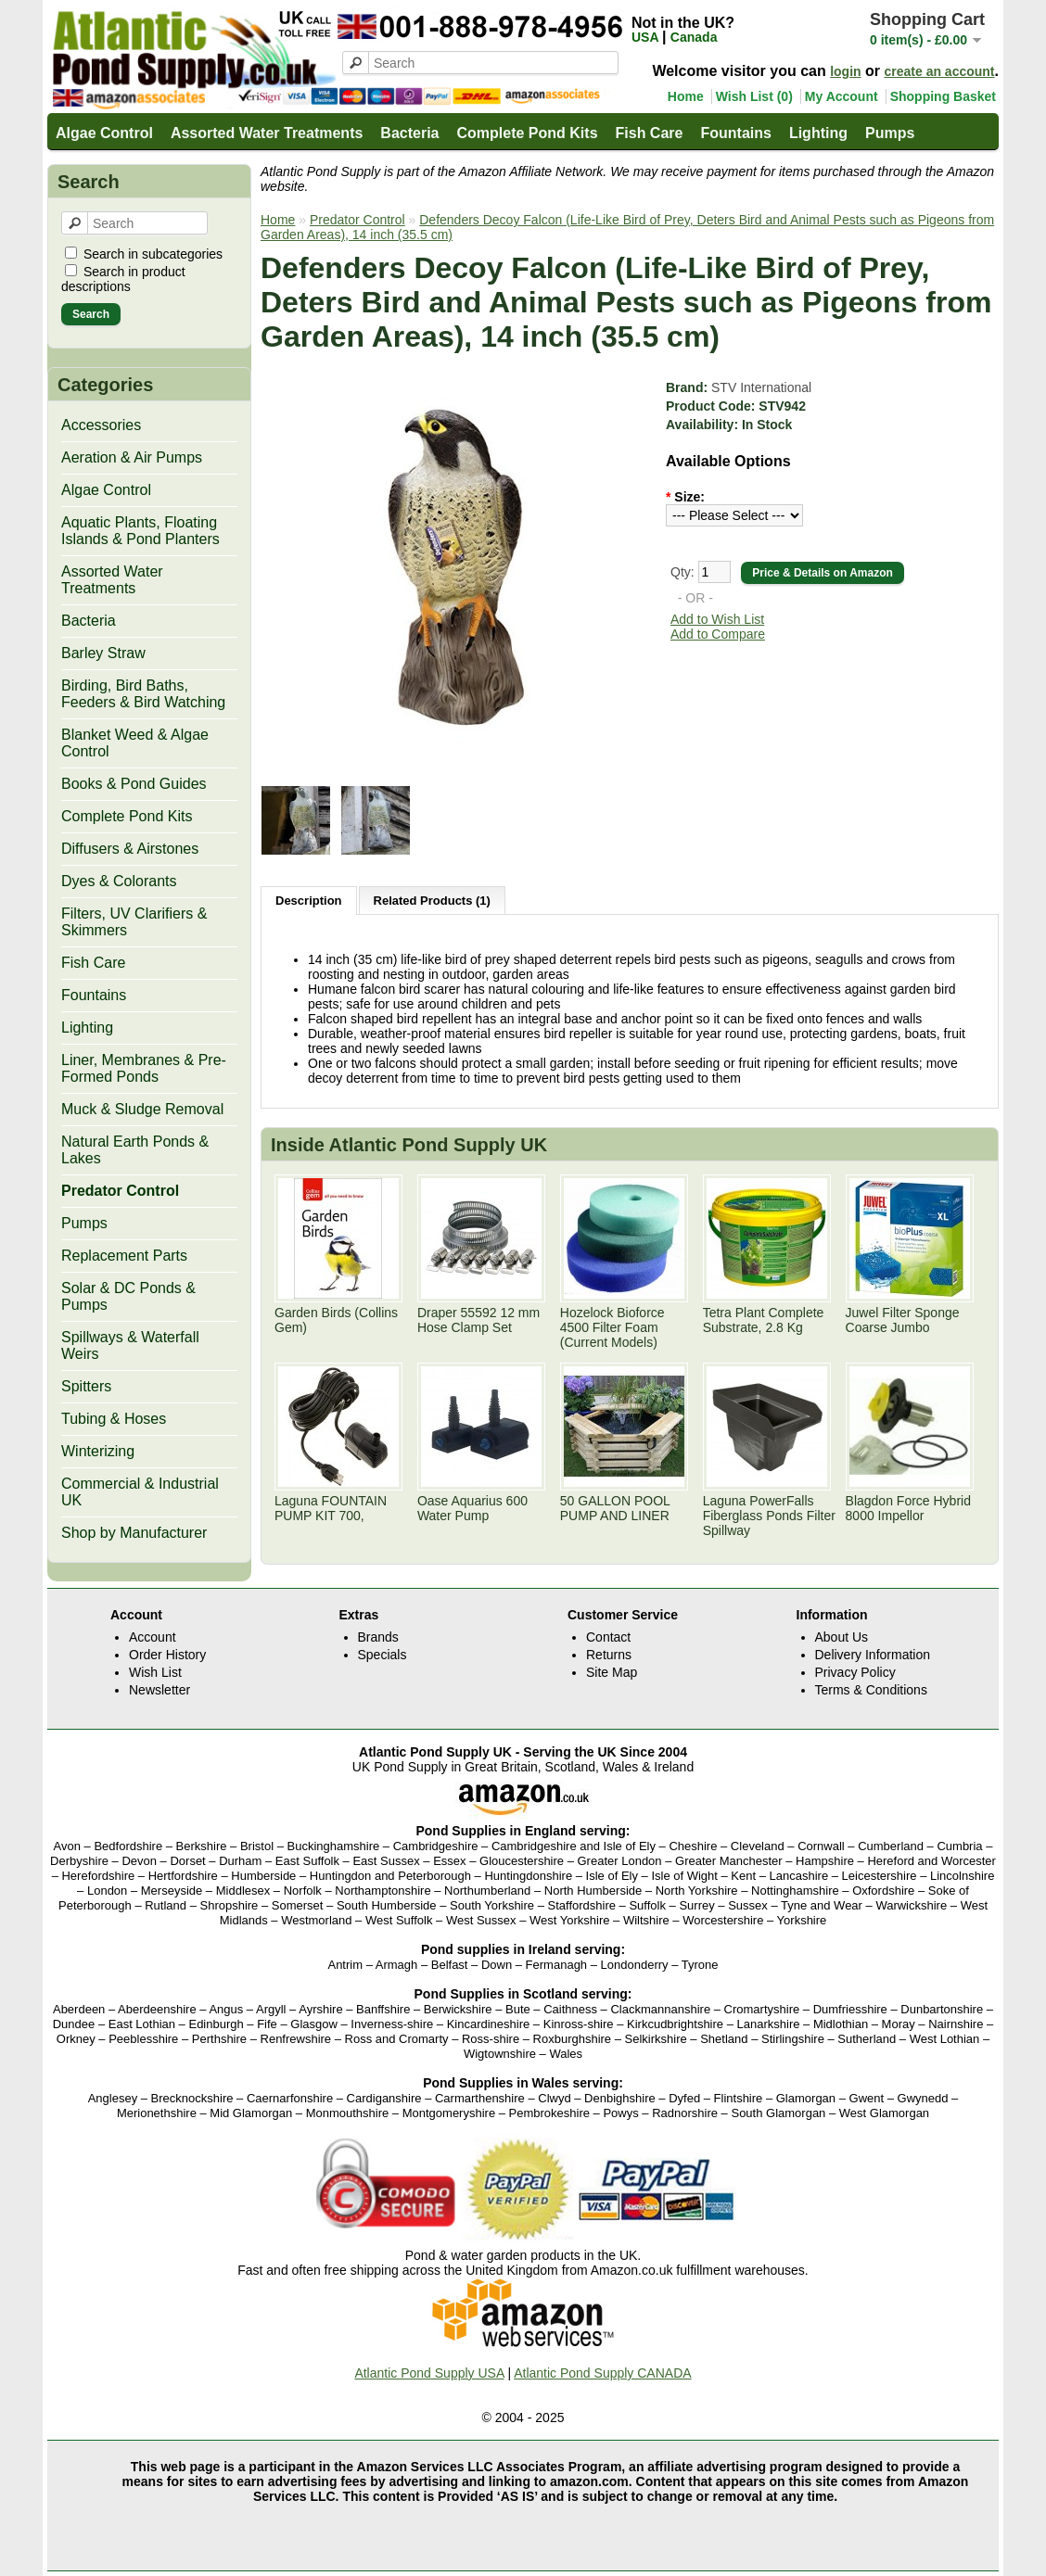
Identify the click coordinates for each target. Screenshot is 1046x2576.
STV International (761, 387)
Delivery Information (873, 1654)
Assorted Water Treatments (267, 133)
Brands (378, 1637)
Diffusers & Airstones (129, 849)
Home (686, 96)
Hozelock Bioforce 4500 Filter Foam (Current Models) (612, 1327)
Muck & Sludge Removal (142, 1109)
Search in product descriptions (123, 279)
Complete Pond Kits (527, 133)
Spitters (86, 1386)
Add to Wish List (717, 619)
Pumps (889, 133)
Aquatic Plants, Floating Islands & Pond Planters (140, 530)
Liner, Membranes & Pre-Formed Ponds (143, 1068)
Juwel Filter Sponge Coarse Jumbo (903, 1320)
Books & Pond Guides (134, 784)
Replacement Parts (124, 1255)
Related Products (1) (432, 900)
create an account (939, 71)
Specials (382, 1654)
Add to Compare (717, 634)
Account (152, 1637)
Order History (167, 1654)
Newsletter (159, 1689)
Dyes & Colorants (119, 881)
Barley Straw (103, 653)
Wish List (155, 1672)
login (845, 71)
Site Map (611, 1672)
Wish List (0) (754, 96)
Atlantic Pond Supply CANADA (602, 2373)
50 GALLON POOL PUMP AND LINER (615, 1508)
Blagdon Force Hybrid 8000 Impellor (908, 1508)
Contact (608, 1637)
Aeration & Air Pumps (131, 457)
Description (308, 900)
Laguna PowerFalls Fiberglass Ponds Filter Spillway (769, 1515)
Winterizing (97, 1451)
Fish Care (649, 133)
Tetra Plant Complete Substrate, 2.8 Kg (763, 1320)
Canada (694, 37)
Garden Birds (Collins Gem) (336, 1320)
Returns (608, 1654)
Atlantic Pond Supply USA (429, 2373)
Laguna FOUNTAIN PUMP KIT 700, (330, 1508)
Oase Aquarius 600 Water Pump (472, 1508)
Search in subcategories (153, 254)
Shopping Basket (943, 96)
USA (646, 37)
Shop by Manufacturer (134, 1533)
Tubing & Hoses (113, 1419)
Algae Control (104, 133)
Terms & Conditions (871, 1689)
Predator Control (120, 1191)
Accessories (101, 425)
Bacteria (409, 133)
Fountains (735, 133)
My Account (841, 96)
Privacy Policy (855, 1672)
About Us (842, 1637)
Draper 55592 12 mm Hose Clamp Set (478, 1320)
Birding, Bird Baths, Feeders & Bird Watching (143, 694)
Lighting (818, 133)
